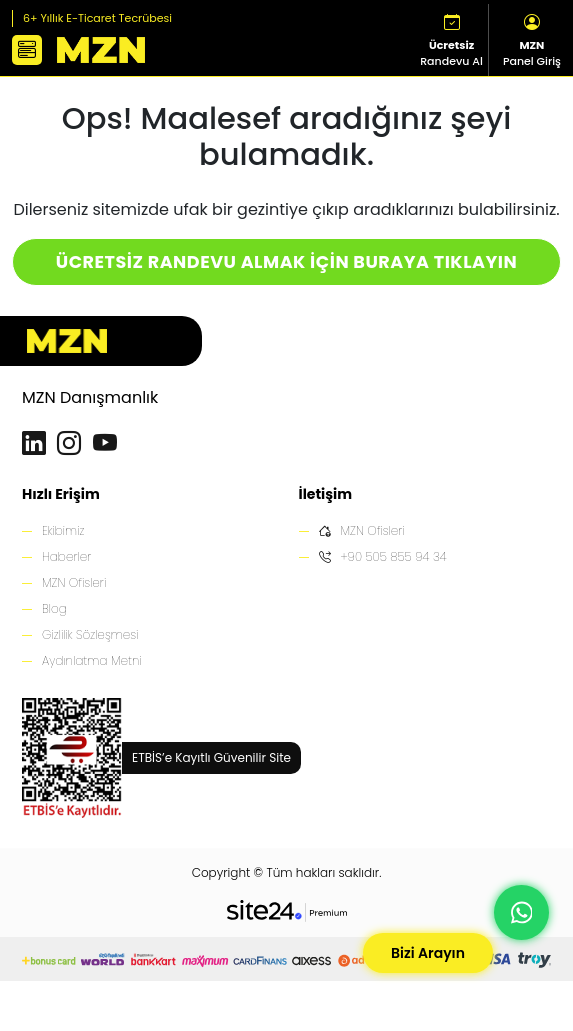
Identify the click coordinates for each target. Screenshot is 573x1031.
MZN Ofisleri (74, 582)
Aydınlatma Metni (92, 660)
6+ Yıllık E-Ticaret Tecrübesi (97, 18)
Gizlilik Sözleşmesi (90, 634)
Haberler (66, 556)
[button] (27, 50)
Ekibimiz (63, 530)
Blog (54, 608)
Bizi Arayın (428, 953)
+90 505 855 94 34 (383, 557)
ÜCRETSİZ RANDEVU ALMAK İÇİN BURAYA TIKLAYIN (286, 262)
